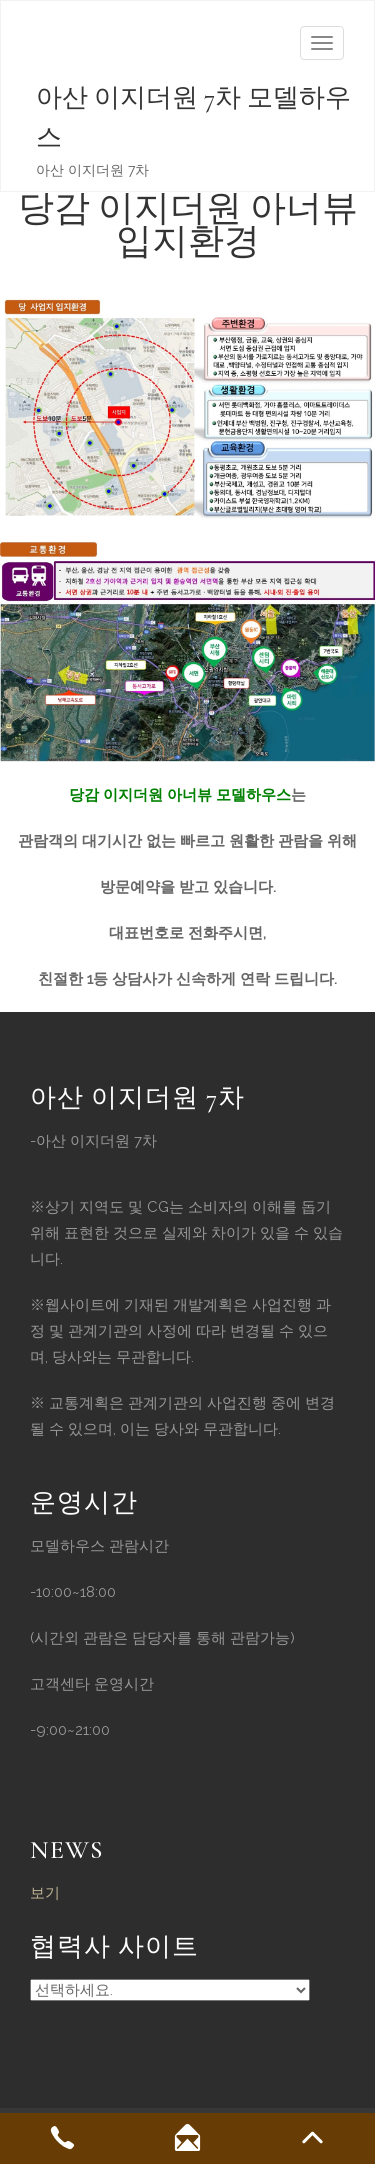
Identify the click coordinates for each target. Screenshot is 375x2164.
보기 (45, 1893)
